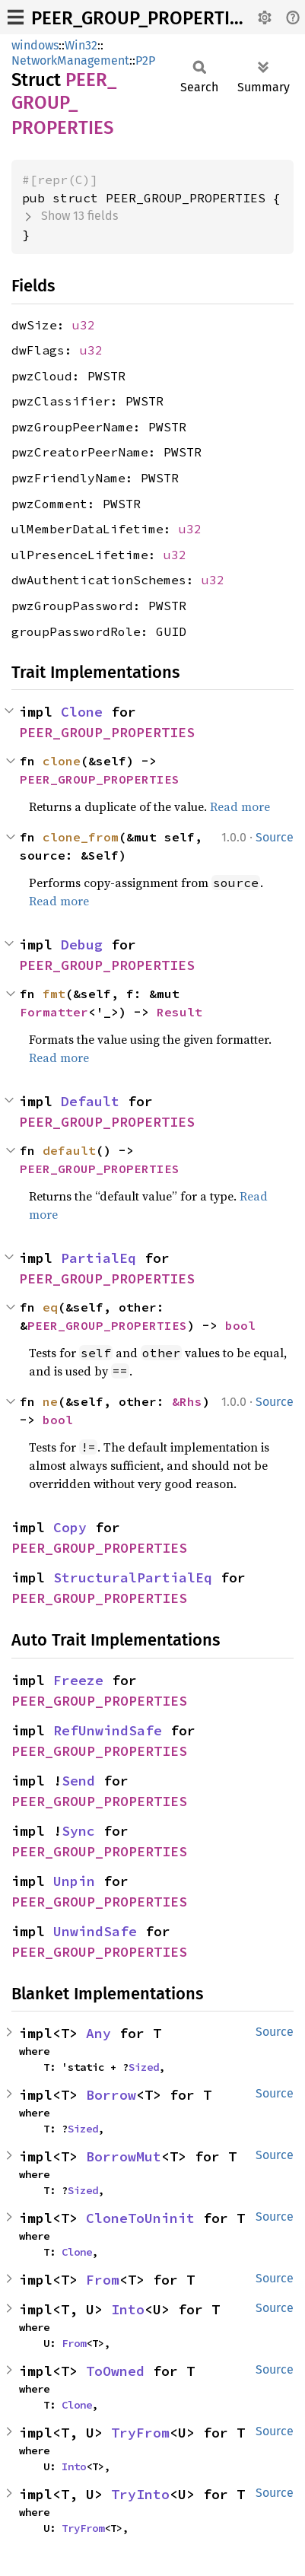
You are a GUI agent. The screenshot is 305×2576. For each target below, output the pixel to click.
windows (35, 45)
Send (78, 1780)
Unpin (74, 1881)
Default (90, 1101)
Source (275, 837)
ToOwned (115, 2371)
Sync (78, 1831)
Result (179, 1011)
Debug (82, 944)
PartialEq (98, 1258)
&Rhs (187, 1401)
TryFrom (140, 2432)
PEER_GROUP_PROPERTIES (140, 18)
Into (128, 2309)
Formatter (54, 1011)
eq (50, 1307)
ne (50, 1401)
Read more (240, 806)
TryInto (140, 2494)
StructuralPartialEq (132, 1577)
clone (62, 760)
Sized (144, 2067)
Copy (70, 1527)
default (69, 1150)
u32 (83, 324)
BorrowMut (123, 2156)
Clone (82, 711)
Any (98, 2033)
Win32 (81, 45)
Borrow (111, 2095)
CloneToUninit (140, 2218)
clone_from (81, 836)
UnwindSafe (95, 1931)
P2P (145, 60)
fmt (54, 993)
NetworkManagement (70, 60)
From (102, 2279)
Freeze (78, 1680)
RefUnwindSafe (107, 1730)
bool (240, 1325)
